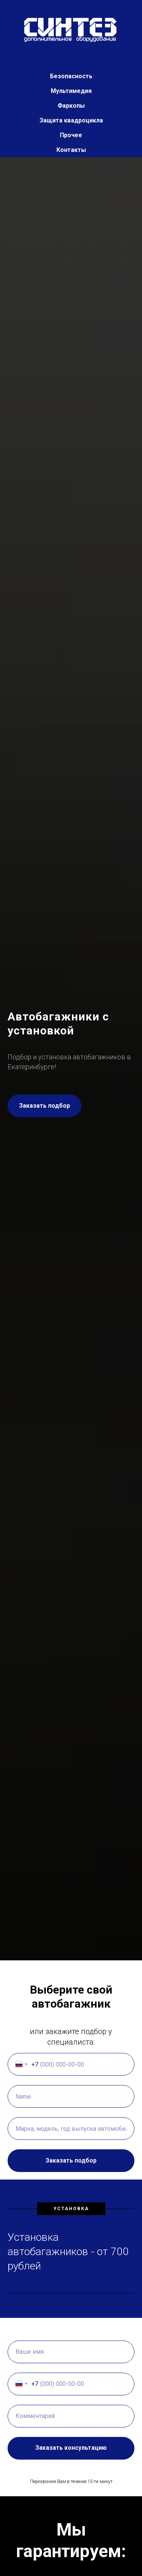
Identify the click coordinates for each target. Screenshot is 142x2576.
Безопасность (71, 76)
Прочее (71, 135)
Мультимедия (71, 90)
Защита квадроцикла (71, 120)
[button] (44, 1105)
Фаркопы (71, 105)
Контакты (71, 149)
